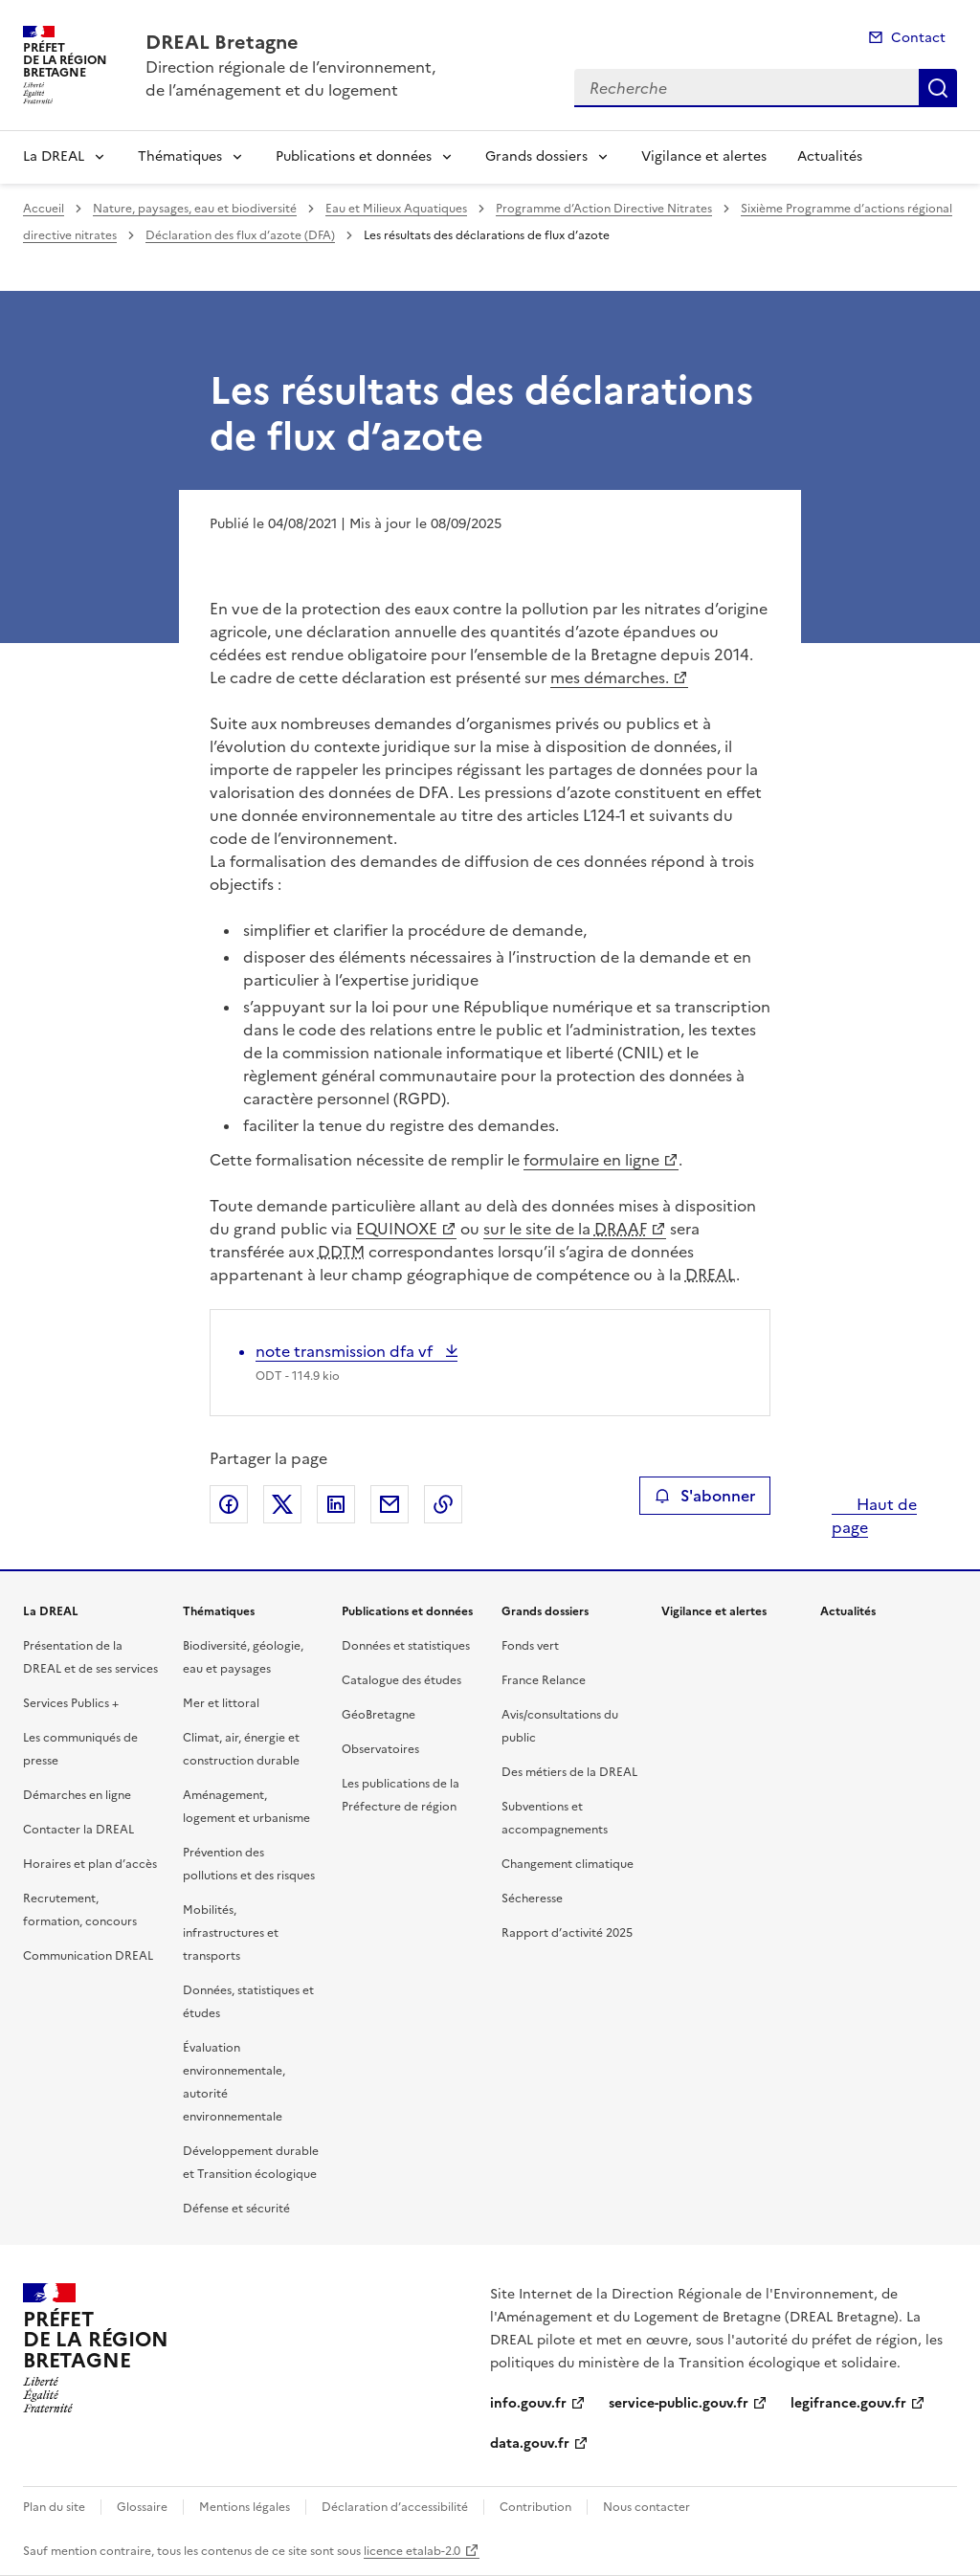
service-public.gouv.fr (678, 2403)
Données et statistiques (406, 1645)
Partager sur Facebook (229, 1504)
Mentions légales (244, 2507)
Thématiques (180, 156)
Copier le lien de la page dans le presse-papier (443, 1504)
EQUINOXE (396, 1228)
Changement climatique (567, 1864)
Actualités (829, 156)
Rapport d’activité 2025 (567, 1933)
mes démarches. (609, 677)
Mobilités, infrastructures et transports (230, 1933)
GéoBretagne (378, 1714)
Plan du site (54, 2507)
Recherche (938, 88)
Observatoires (380, 1749)
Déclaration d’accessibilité (395, 2507)
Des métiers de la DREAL (569, 1772)
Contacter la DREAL (78, 1829)
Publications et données (354, 156)
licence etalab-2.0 (412, 2551)
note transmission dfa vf (346, 1351)
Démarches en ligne (77, 1795)
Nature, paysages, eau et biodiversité (195, 208)
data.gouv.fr (529, 2443)
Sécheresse (532, 1898)
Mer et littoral (221, 1703)
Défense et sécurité (236, 2208)
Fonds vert (530, 1645)
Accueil (43, 208)
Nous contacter (646, 2507)
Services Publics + (71, 1703)
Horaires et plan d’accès (90, 1864)
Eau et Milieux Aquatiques (396, 208)
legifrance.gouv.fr (848, 2403)
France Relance (543, 1680)
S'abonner (705, 1495)
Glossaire (142, 2507)
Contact (918, 38)
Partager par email (389, 1504)
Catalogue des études (401, 1680)
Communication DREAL (88, 1956)
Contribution (535, 2507)
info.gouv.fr (528, 2403)
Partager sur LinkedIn (336, 1504)
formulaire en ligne (591, 1159)
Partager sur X (282, 1504)
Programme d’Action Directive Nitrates (604, 208)
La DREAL (53, 156)
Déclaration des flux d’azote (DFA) (240, 235)
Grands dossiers (536, 156)
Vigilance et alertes (704, 156)
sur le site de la (565, 1228)
